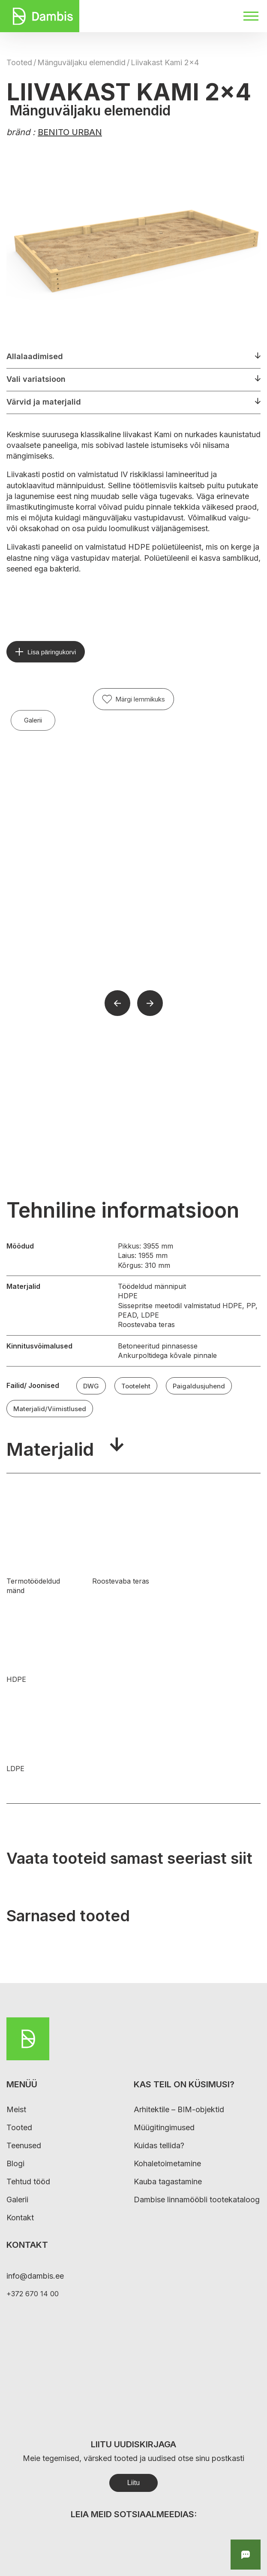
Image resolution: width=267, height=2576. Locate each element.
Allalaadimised (34, 356)
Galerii (33, 720)
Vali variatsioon (36, 379)
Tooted (19, 62)
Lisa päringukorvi (51, 652)
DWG (91, 1386)
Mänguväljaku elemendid (81, 62)
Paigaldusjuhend (199, 1386)
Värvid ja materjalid (43, 401)
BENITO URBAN (70, 132)
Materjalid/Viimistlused (49, 1409)
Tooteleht (135, 1386)
